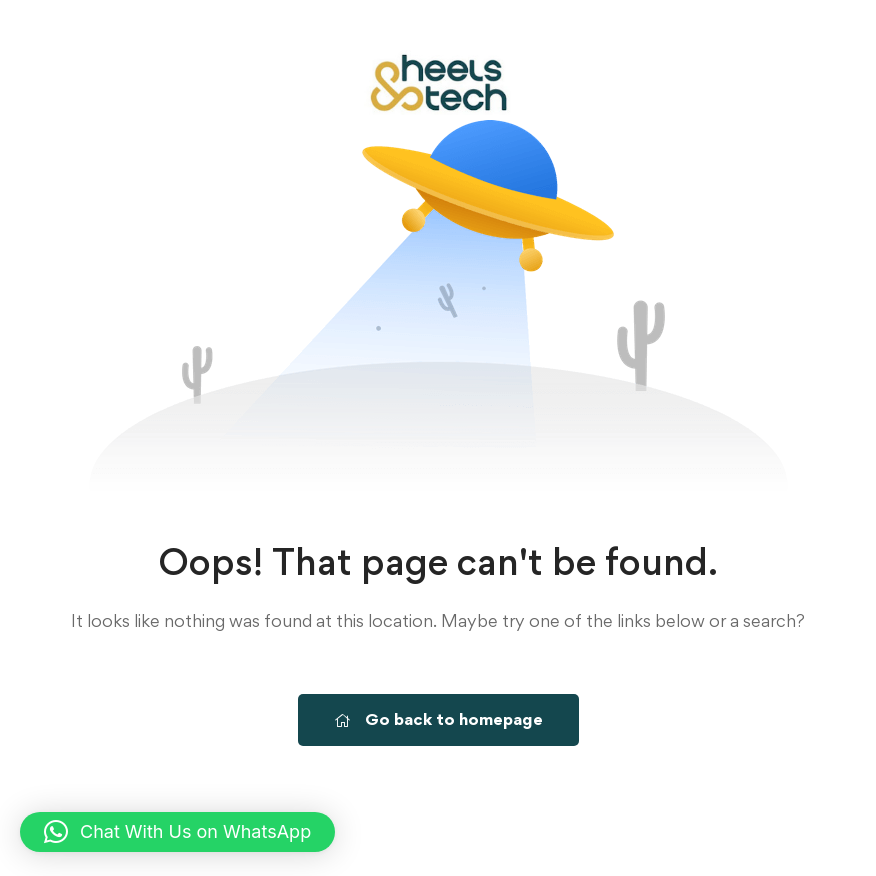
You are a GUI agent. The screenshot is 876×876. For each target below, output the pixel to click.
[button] (177, 832)
